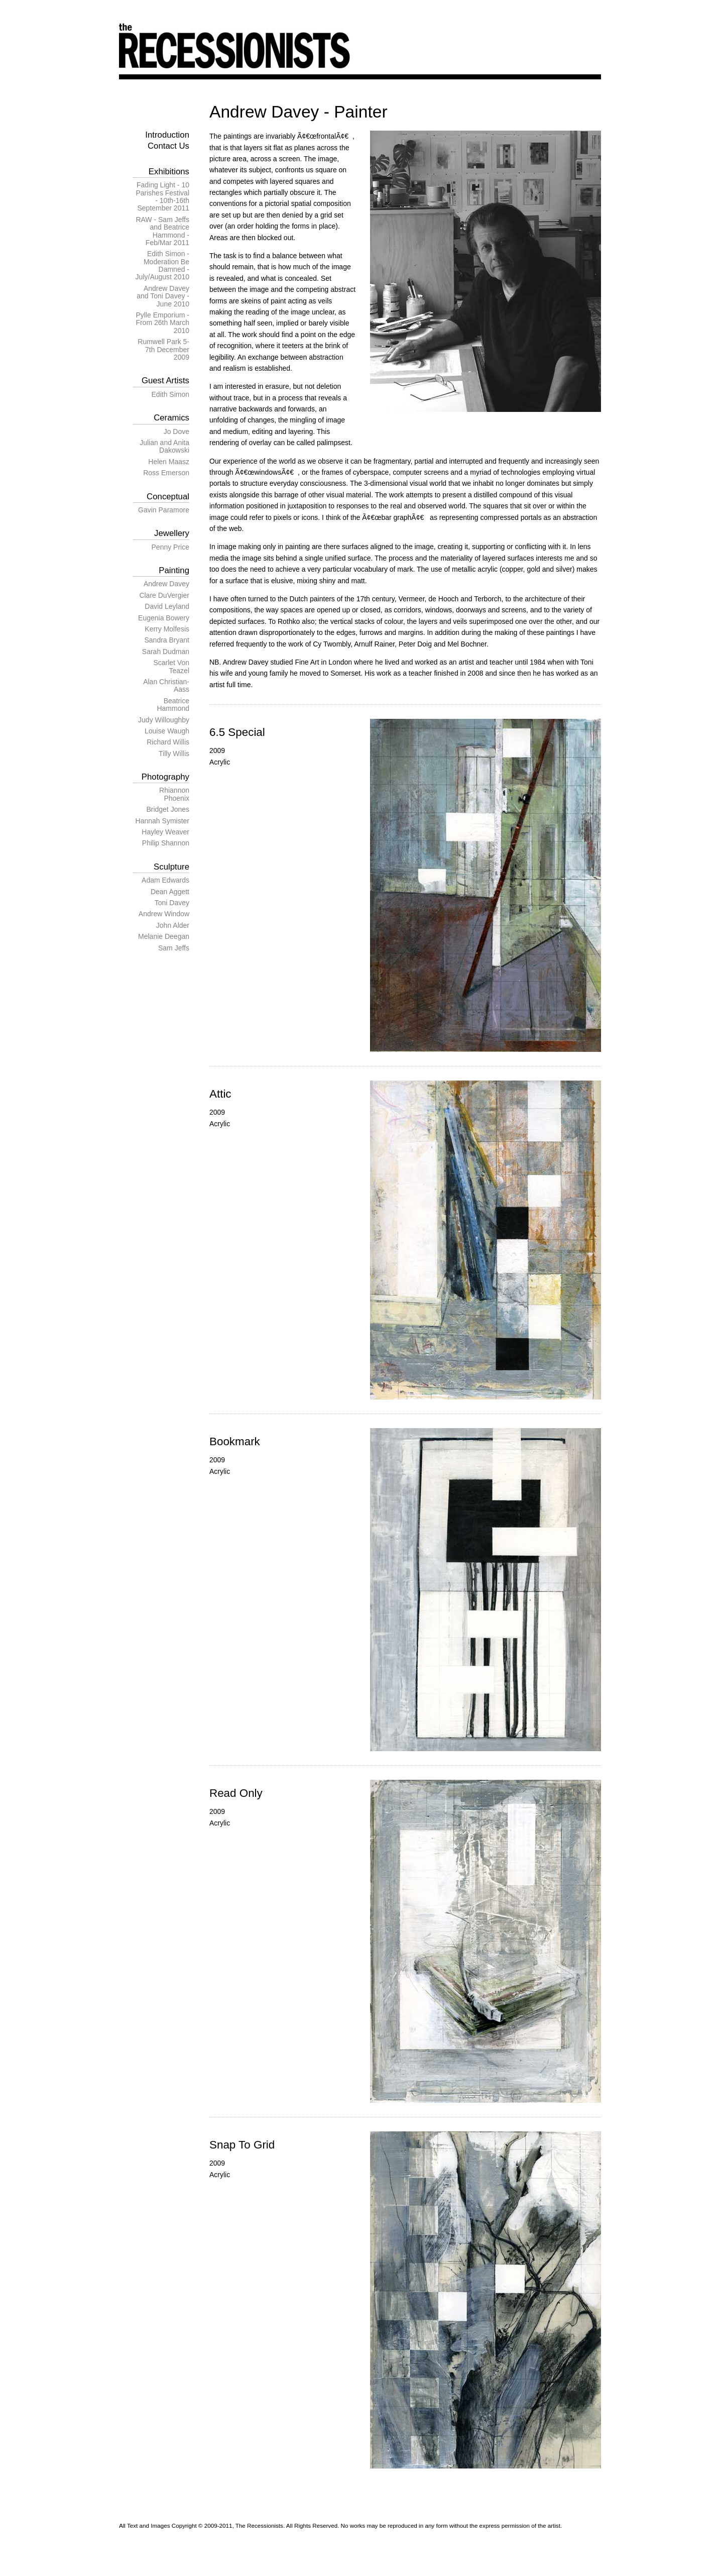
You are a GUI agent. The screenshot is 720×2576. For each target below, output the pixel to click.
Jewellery (171, 533)
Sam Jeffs (173, 948)
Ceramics (171, 417)
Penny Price (170, 547)
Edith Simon (170, 394)
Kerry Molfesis (167, 629)
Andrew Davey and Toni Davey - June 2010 (163, 296)
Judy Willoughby (163, 720)
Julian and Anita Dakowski (164, 446)
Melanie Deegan (163, 936)
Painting (174, 570)
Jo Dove (176, 431)
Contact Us (168, 146)
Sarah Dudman (165, 652)
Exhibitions (169, 171)
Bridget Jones (167, 809)
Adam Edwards (165, 880)
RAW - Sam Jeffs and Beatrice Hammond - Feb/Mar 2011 (162, 231)
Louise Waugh (167, 731)
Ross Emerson (166, 473)
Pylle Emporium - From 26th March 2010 (162, 323)
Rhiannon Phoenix (174, 794)
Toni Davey (172, 903)
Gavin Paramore (163, 510)
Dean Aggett (170, 892)
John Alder (172, 925)
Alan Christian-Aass (166, 685)
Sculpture (171, 867)
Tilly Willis (174, 753)
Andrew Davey (166, 584)
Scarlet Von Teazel (171, 666)
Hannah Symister (162, 821)
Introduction (167, 135)
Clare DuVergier (164, 595)
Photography (165, 777)
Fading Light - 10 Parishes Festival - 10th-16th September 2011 (162, 196)
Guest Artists (165, 380)
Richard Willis (168, 742)
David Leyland (167, 606)
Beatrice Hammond (173, 704)
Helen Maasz (168, 462)
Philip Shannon (165, 843)
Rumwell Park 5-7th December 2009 (163, 349)
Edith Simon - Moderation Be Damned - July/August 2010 (162, 265)
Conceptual (168, 496)
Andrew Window (164, 914)
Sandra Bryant (167, 640)
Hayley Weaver (165, 832)
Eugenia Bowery (163, 618)
